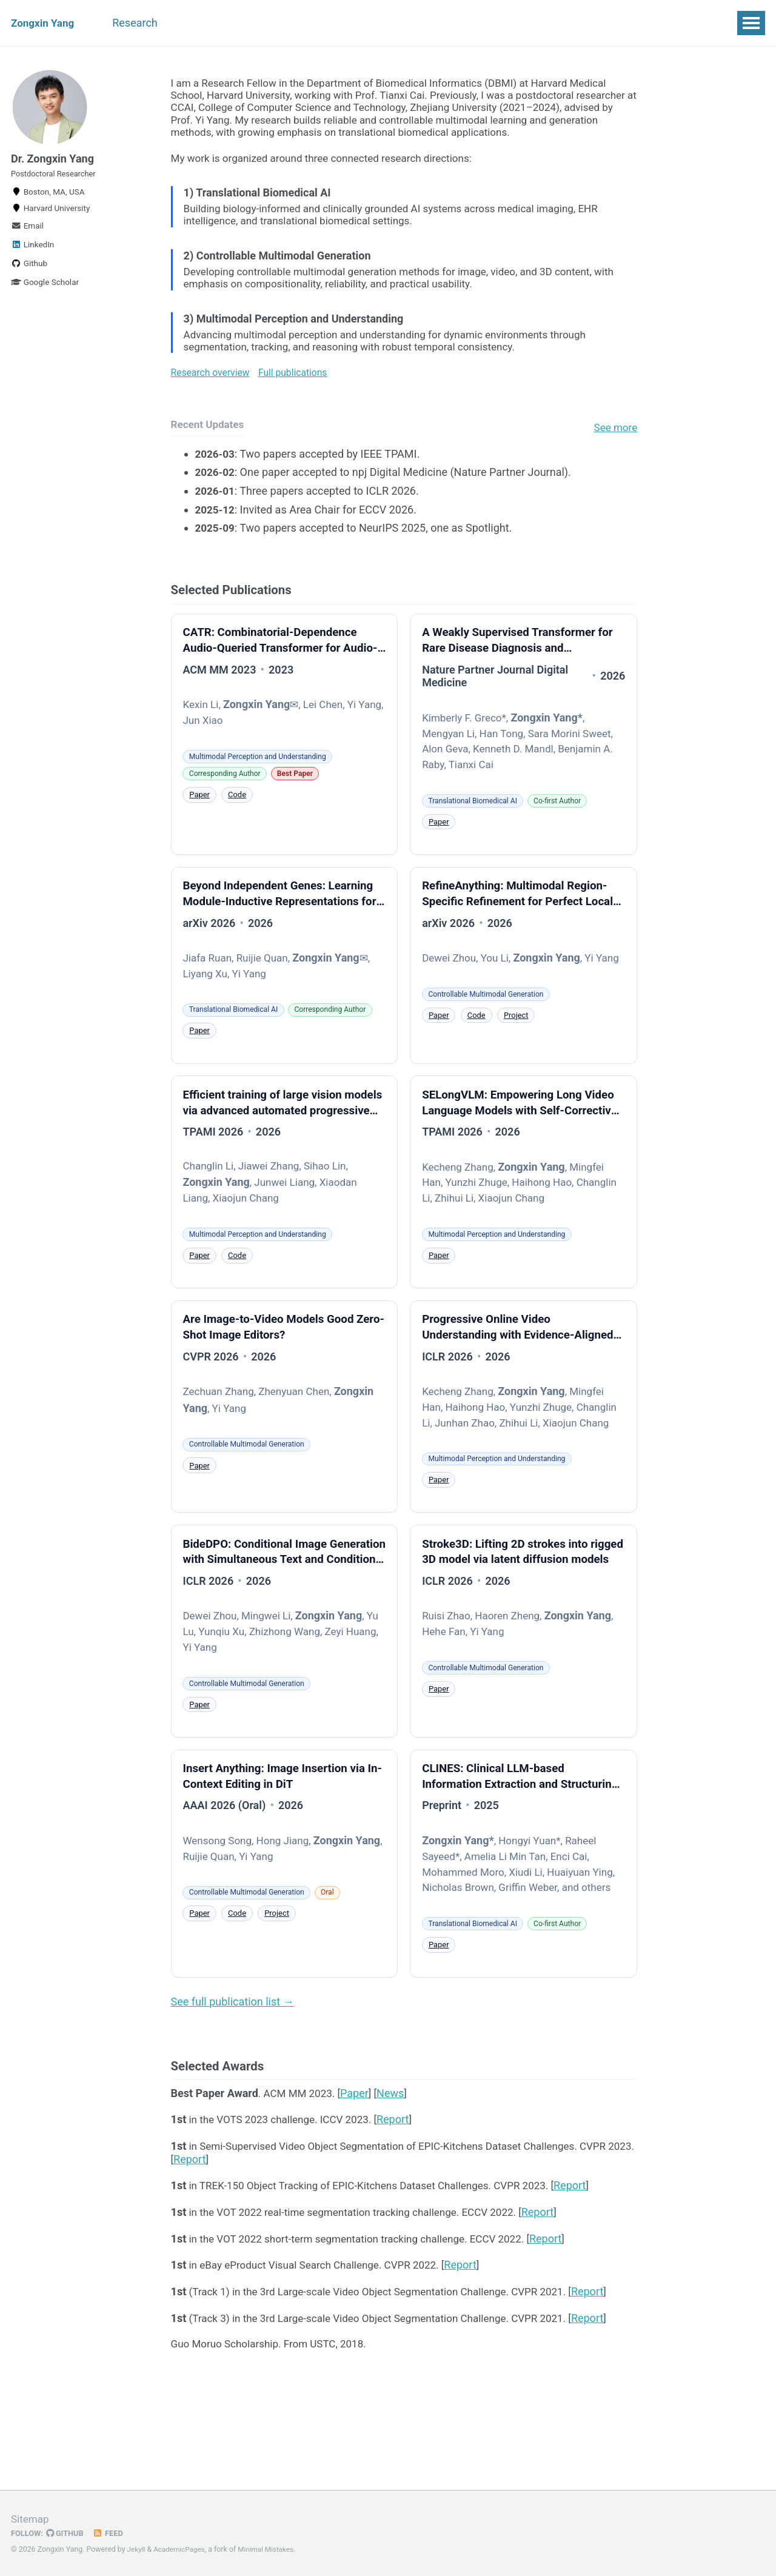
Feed (112, 2533)
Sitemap (31, 2518)
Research (144, 22)
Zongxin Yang (44, 22)
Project (522, 1058)
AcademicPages (182, 2550)
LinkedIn (32, 254)
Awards (288, 22)
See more (614, 441)
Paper (201, 816)
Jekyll (137, 2550)
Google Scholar (45, 291)
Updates (384, 22)
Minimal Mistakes (271, 2550)
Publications (219, 22)
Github (29, 273)
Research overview (213, 384)
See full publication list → (232, 2086)
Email (27, 235)
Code (240, 816)
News (395, 2182)
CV (336, 22)
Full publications (299, 384)
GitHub (67, 2533)
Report (403, 2209)
